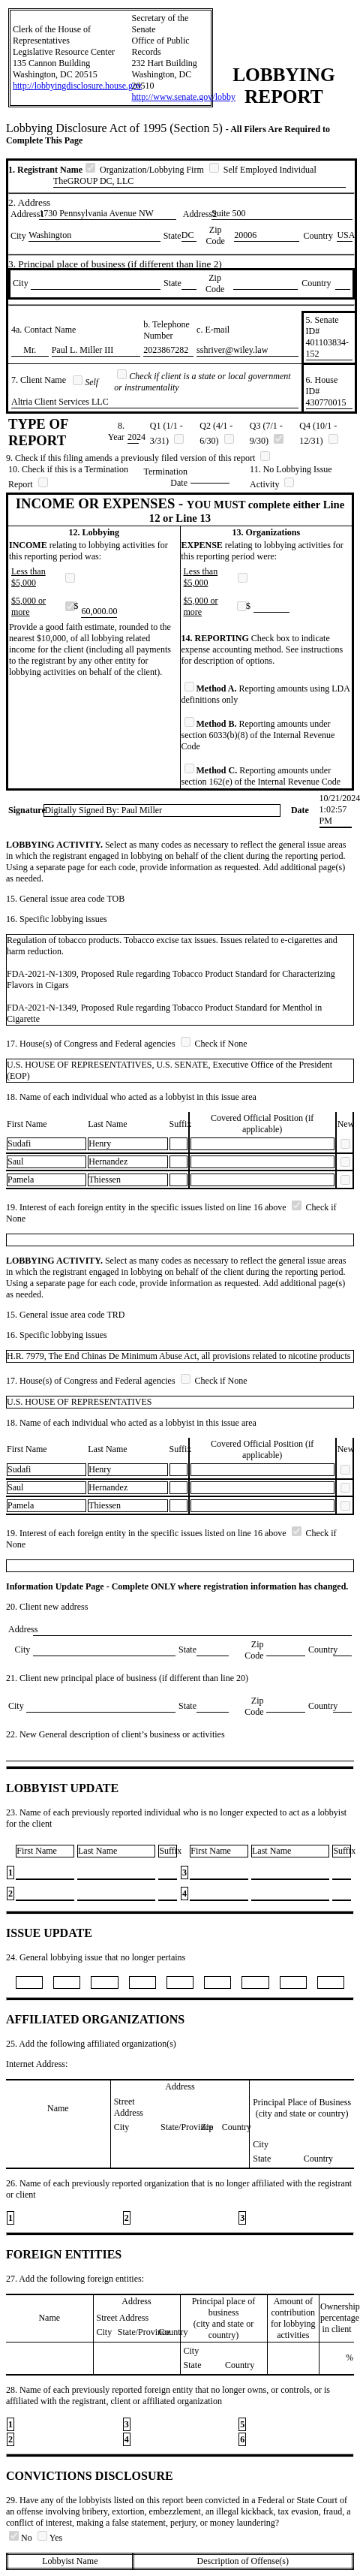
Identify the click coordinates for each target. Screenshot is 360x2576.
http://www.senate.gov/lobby (183, 97)
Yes (50, 2537)
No (21, 2537)
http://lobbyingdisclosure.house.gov (77, 85)
